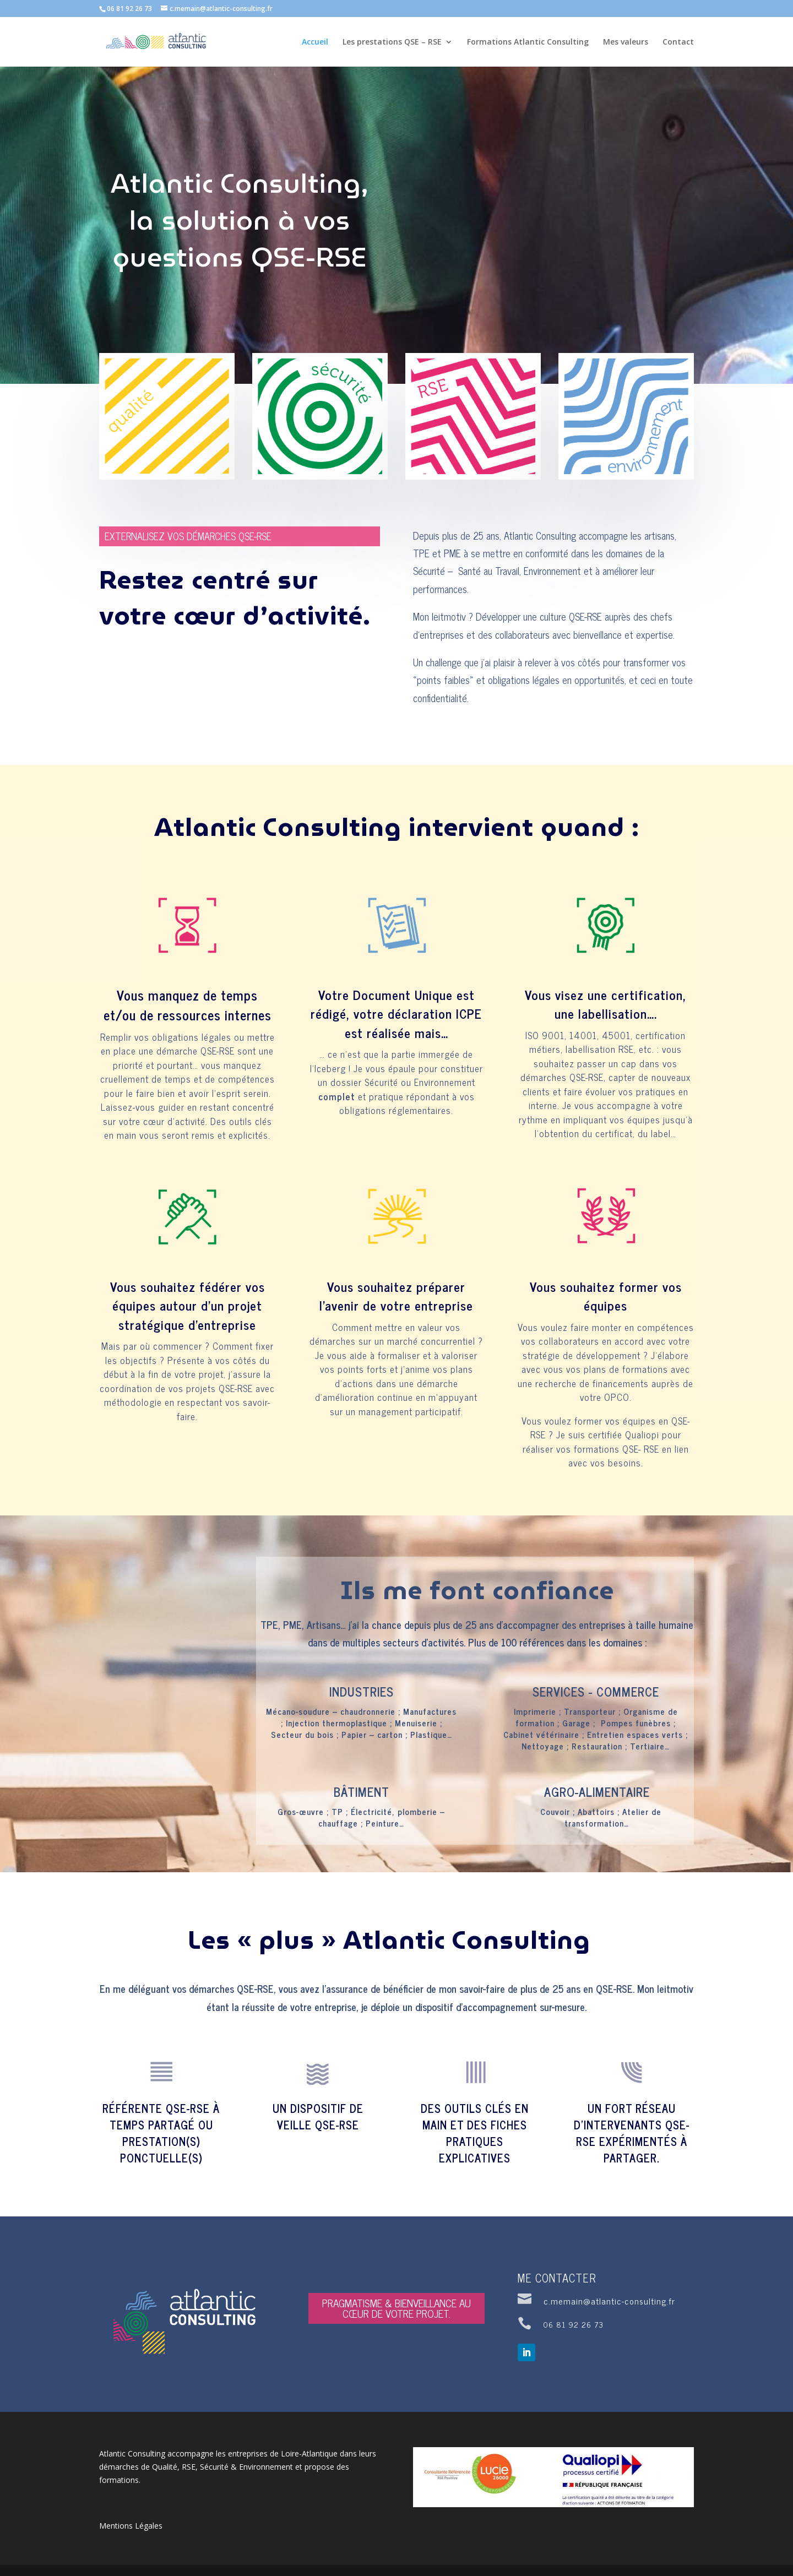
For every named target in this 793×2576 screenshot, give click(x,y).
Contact (678, 42)
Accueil (315, 42)
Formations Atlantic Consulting (528, 42)
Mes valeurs (625, 42)
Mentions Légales (130, 2525)
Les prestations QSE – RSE (392, 42)
